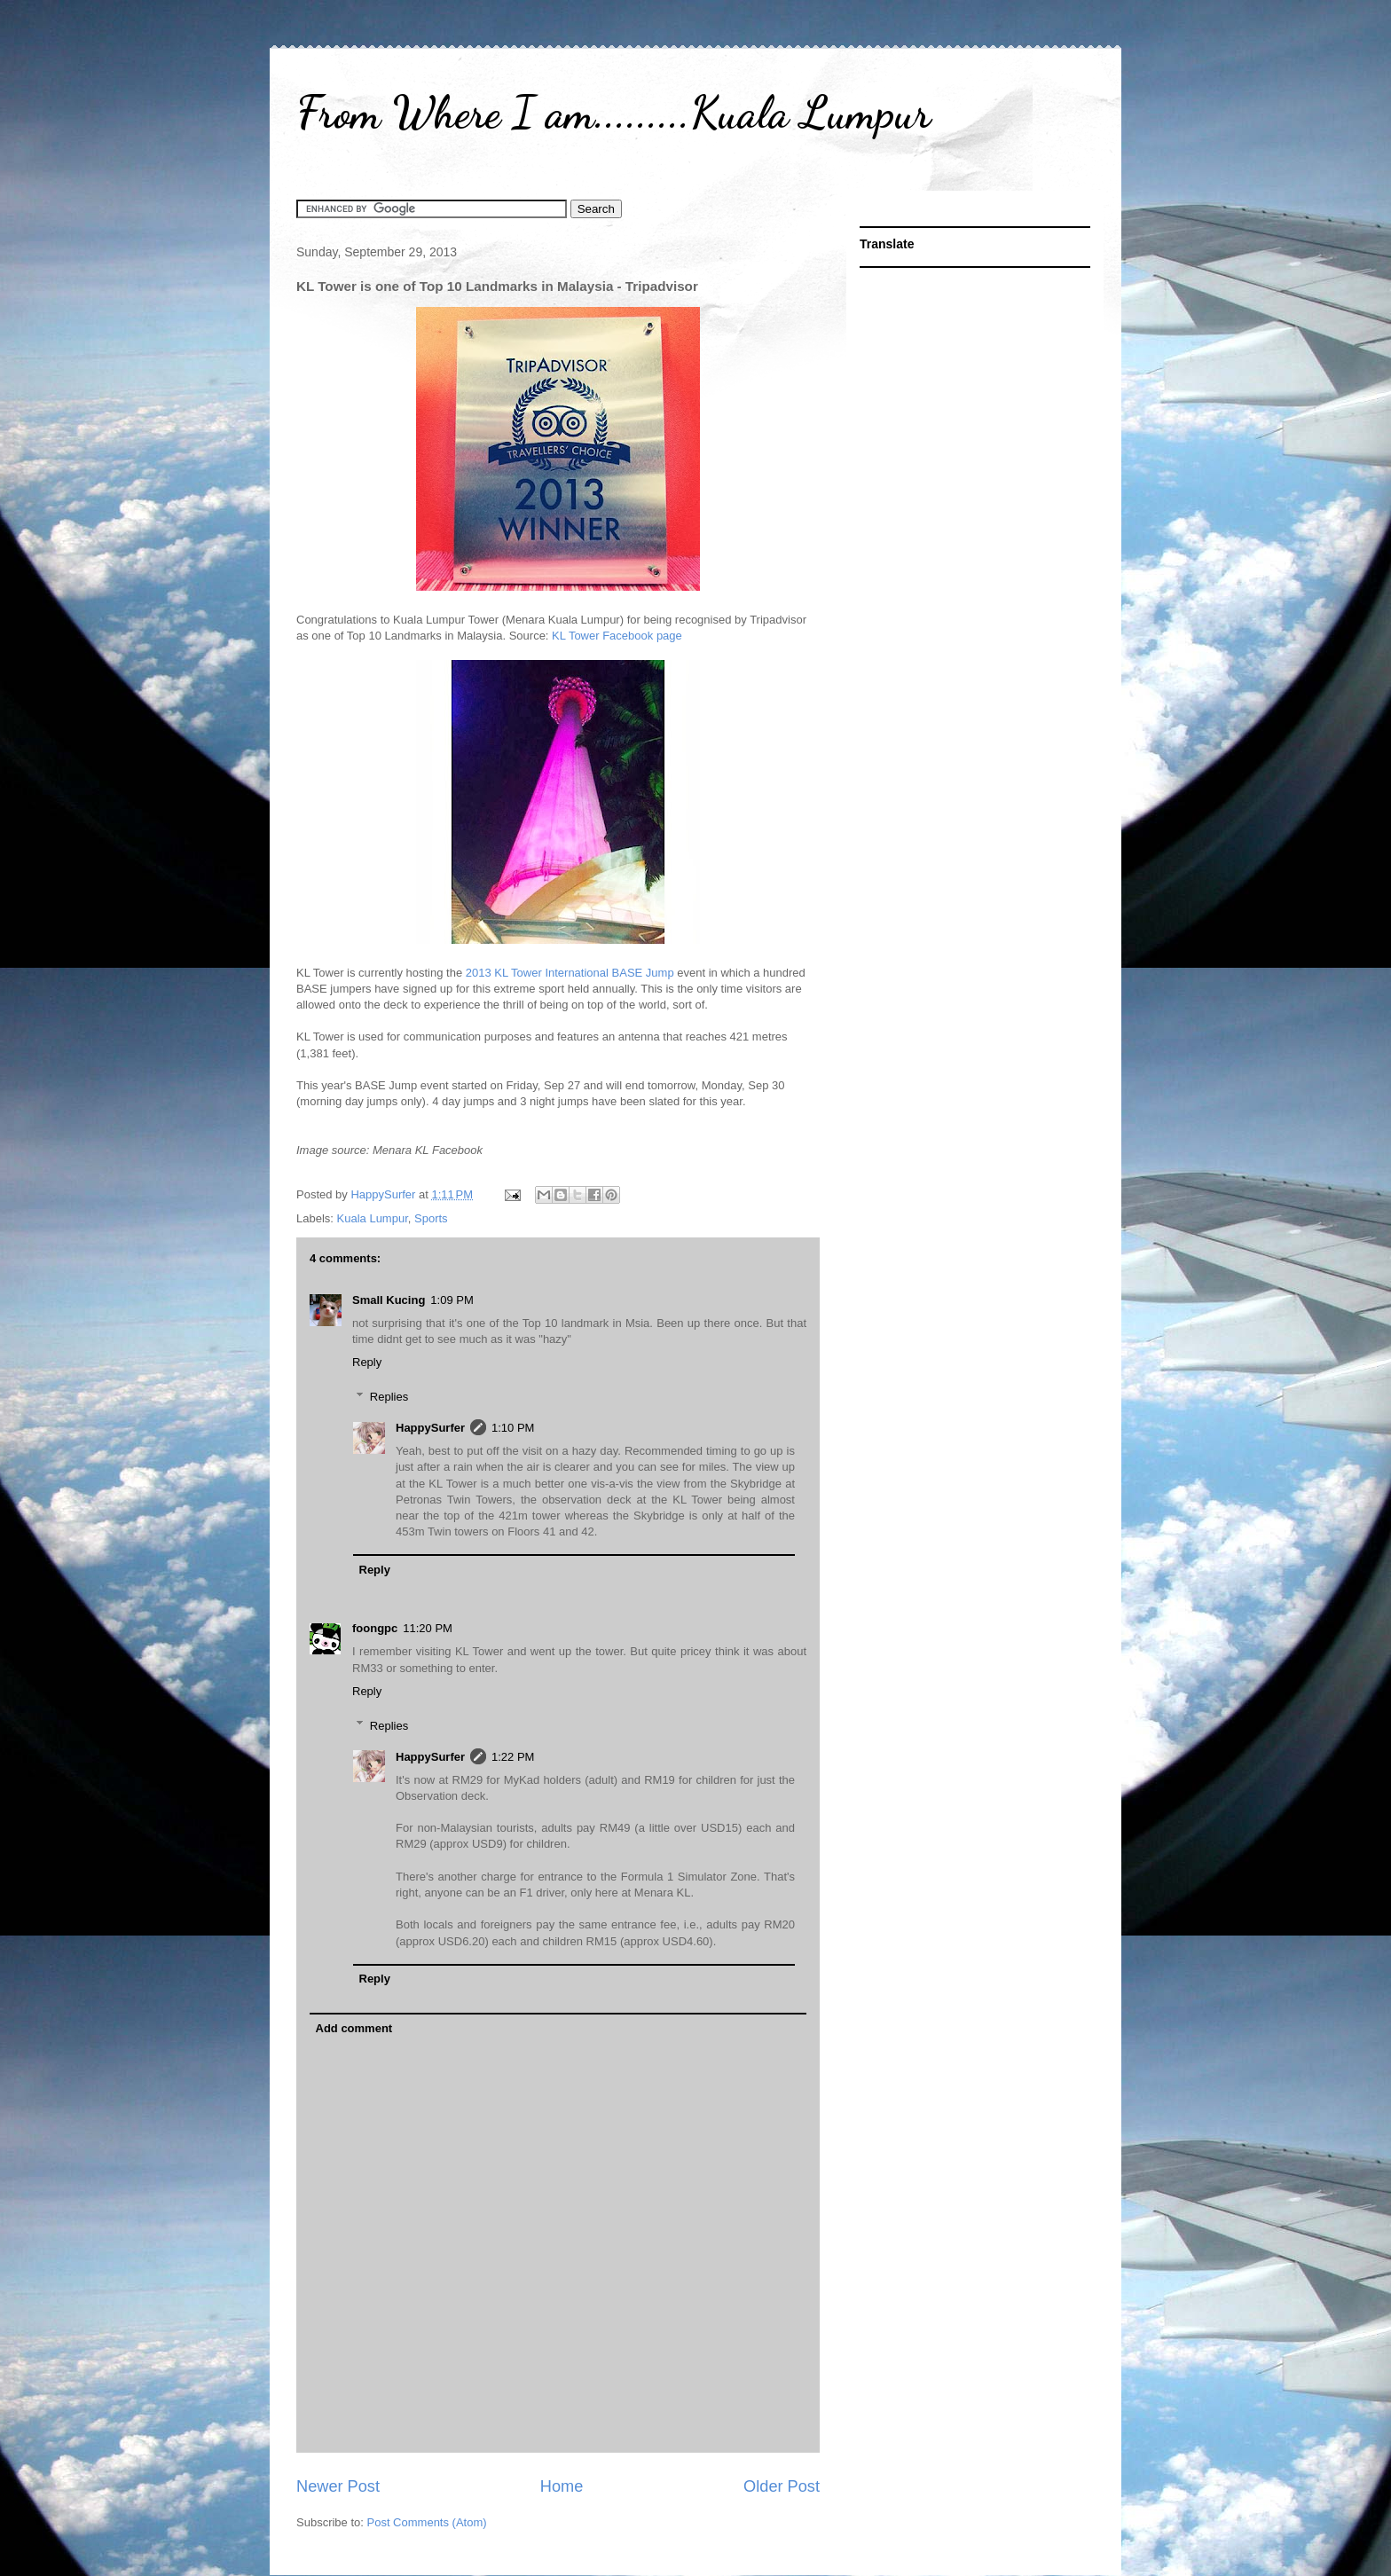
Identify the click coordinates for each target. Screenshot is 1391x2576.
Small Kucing (388, 1300)
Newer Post (338, 2486)
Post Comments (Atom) (427, 2522)
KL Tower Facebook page (617, 635)
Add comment (354, 2028)
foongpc (374, 1628)
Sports (431, 1218)
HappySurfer (430, 1427)
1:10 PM (512, 1427)
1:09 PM (451, 1300)
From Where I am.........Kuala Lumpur (613, 112)
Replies (389, 1396)
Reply (366, 1362)
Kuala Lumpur (372, 1218)
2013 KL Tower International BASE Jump (570, 972)
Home (562, 2486)
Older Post (781, 2486)
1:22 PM (512, 1756)
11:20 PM (427, 1628)
